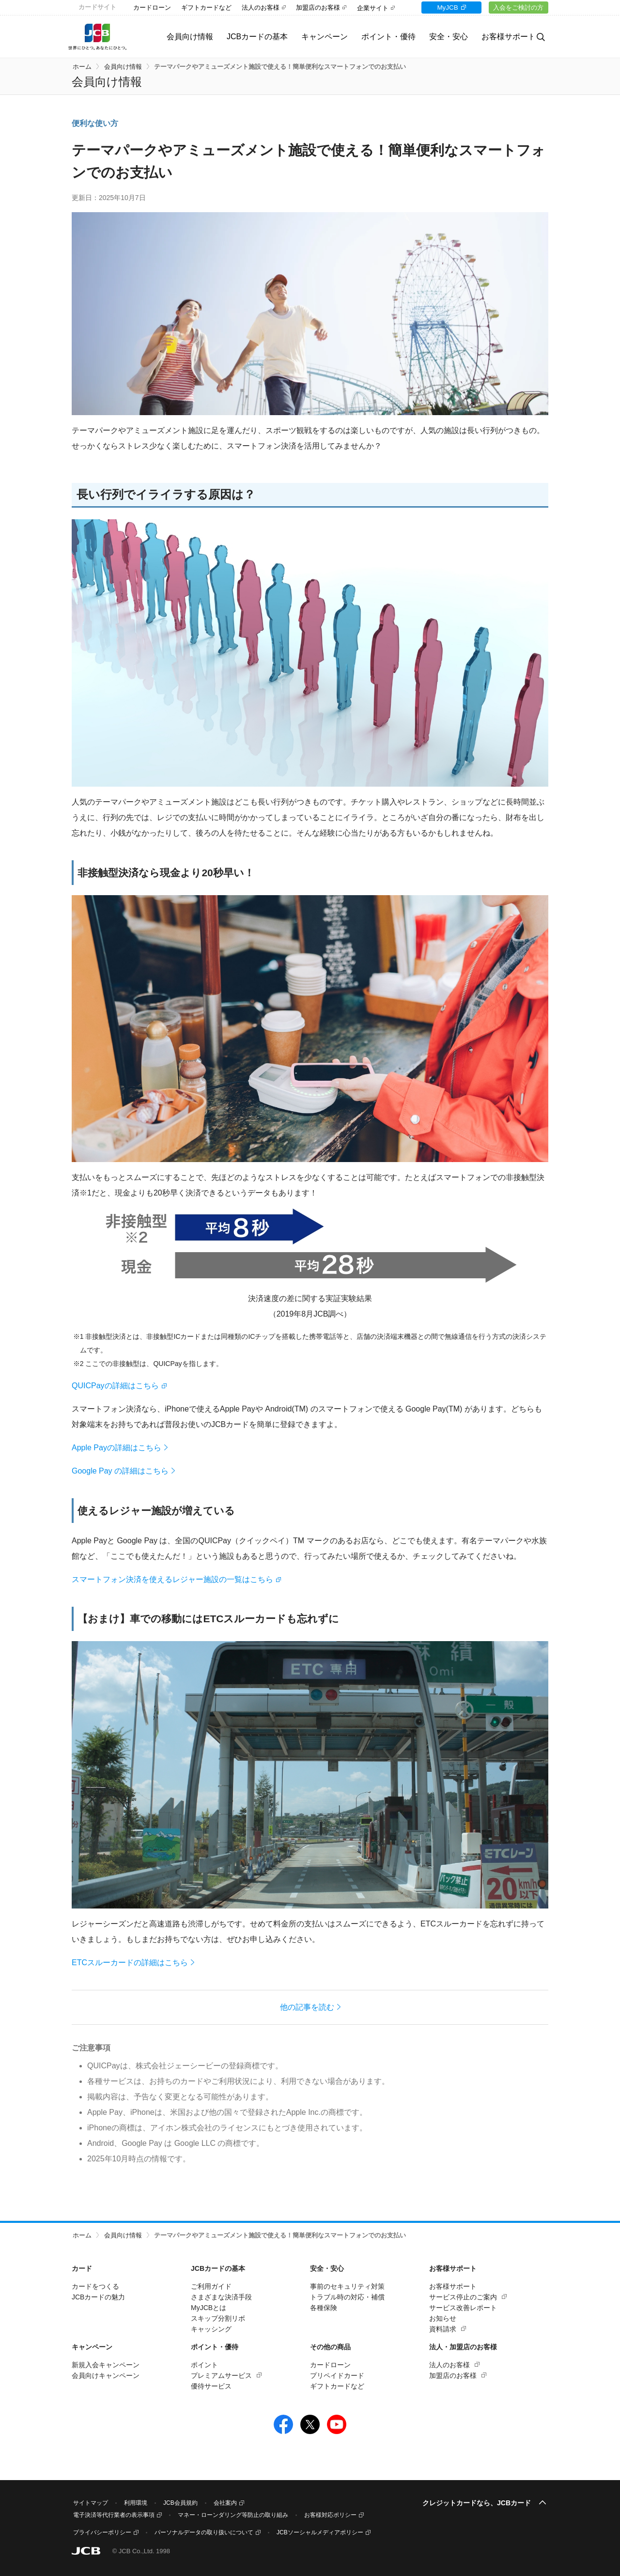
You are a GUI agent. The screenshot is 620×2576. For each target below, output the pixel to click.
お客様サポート (453, 2286)
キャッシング (211, 2329)
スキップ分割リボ (218, 2318)
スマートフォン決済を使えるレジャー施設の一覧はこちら (172, 1579)
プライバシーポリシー (102, 2532)
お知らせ (442, 2318)
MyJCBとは (208, 2308)
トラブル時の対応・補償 (347, 2297)
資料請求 (442, 2329)
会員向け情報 (178, 36)
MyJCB (442, 8)
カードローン (152, 7)
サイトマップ (90, 2502)
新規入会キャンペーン (106, 2365)
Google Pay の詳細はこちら (120, 1471)
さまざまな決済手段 (221, 2297)
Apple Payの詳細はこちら (116, 1447)
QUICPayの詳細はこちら (115, 1385)
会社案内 (225, 2502)
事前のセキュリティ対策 (347, 2286)
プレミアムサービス (221, 2375)
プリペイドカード (337, 2375)
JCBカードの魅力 (98, 2297)
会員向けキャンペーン (106, 2375)
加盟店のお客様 (318, 7)
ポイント (204, 2365)
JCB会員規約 (180, 2502)
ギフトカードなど (206, 7)
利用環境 (135, 2502)
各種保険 (323, 2308)
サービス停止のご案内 (463, 2297)
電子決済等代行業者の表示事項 (114, 2515)
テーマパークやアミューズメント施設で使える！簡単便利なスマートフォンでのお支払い (280, 66)
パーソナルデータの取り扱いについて (204, 2532)
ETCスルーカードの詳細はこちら (130, 1962)
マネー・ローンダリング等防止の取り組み (233, 2515)
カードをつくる (95, 2286)
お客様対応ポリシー (330, 2515)
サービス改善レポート (463, 2308)
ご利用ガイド (211, 2286)
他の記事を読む (307, 2007)
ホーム (82, 66)
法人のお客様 (260, 7)
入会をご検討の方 (517, 8)
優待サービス (211, 2386)
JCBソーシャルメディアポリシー (320, 2532)
